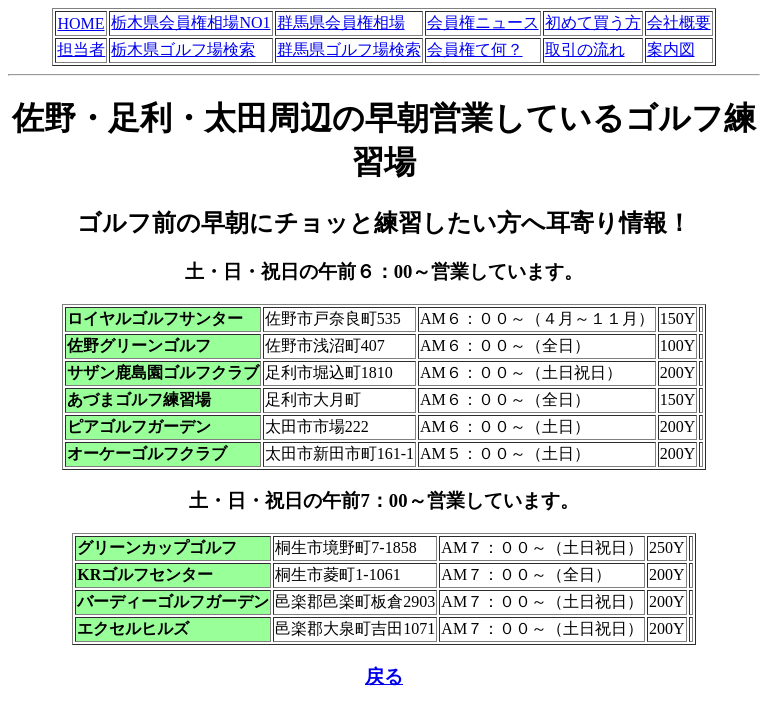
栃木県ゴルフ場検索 (183, 49)
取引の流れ (585, 49)
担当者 (81, 49)
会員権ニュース (483, 22)
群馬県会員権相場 (341, 22)
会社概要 (679, 22)
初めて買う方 (593, 22)
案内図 (671, 49)
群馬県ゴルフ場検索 (349, 49)
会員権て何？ (475, 49)
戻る (384, 676)
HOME (80, 23)
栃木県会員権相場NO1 (190, 22)
